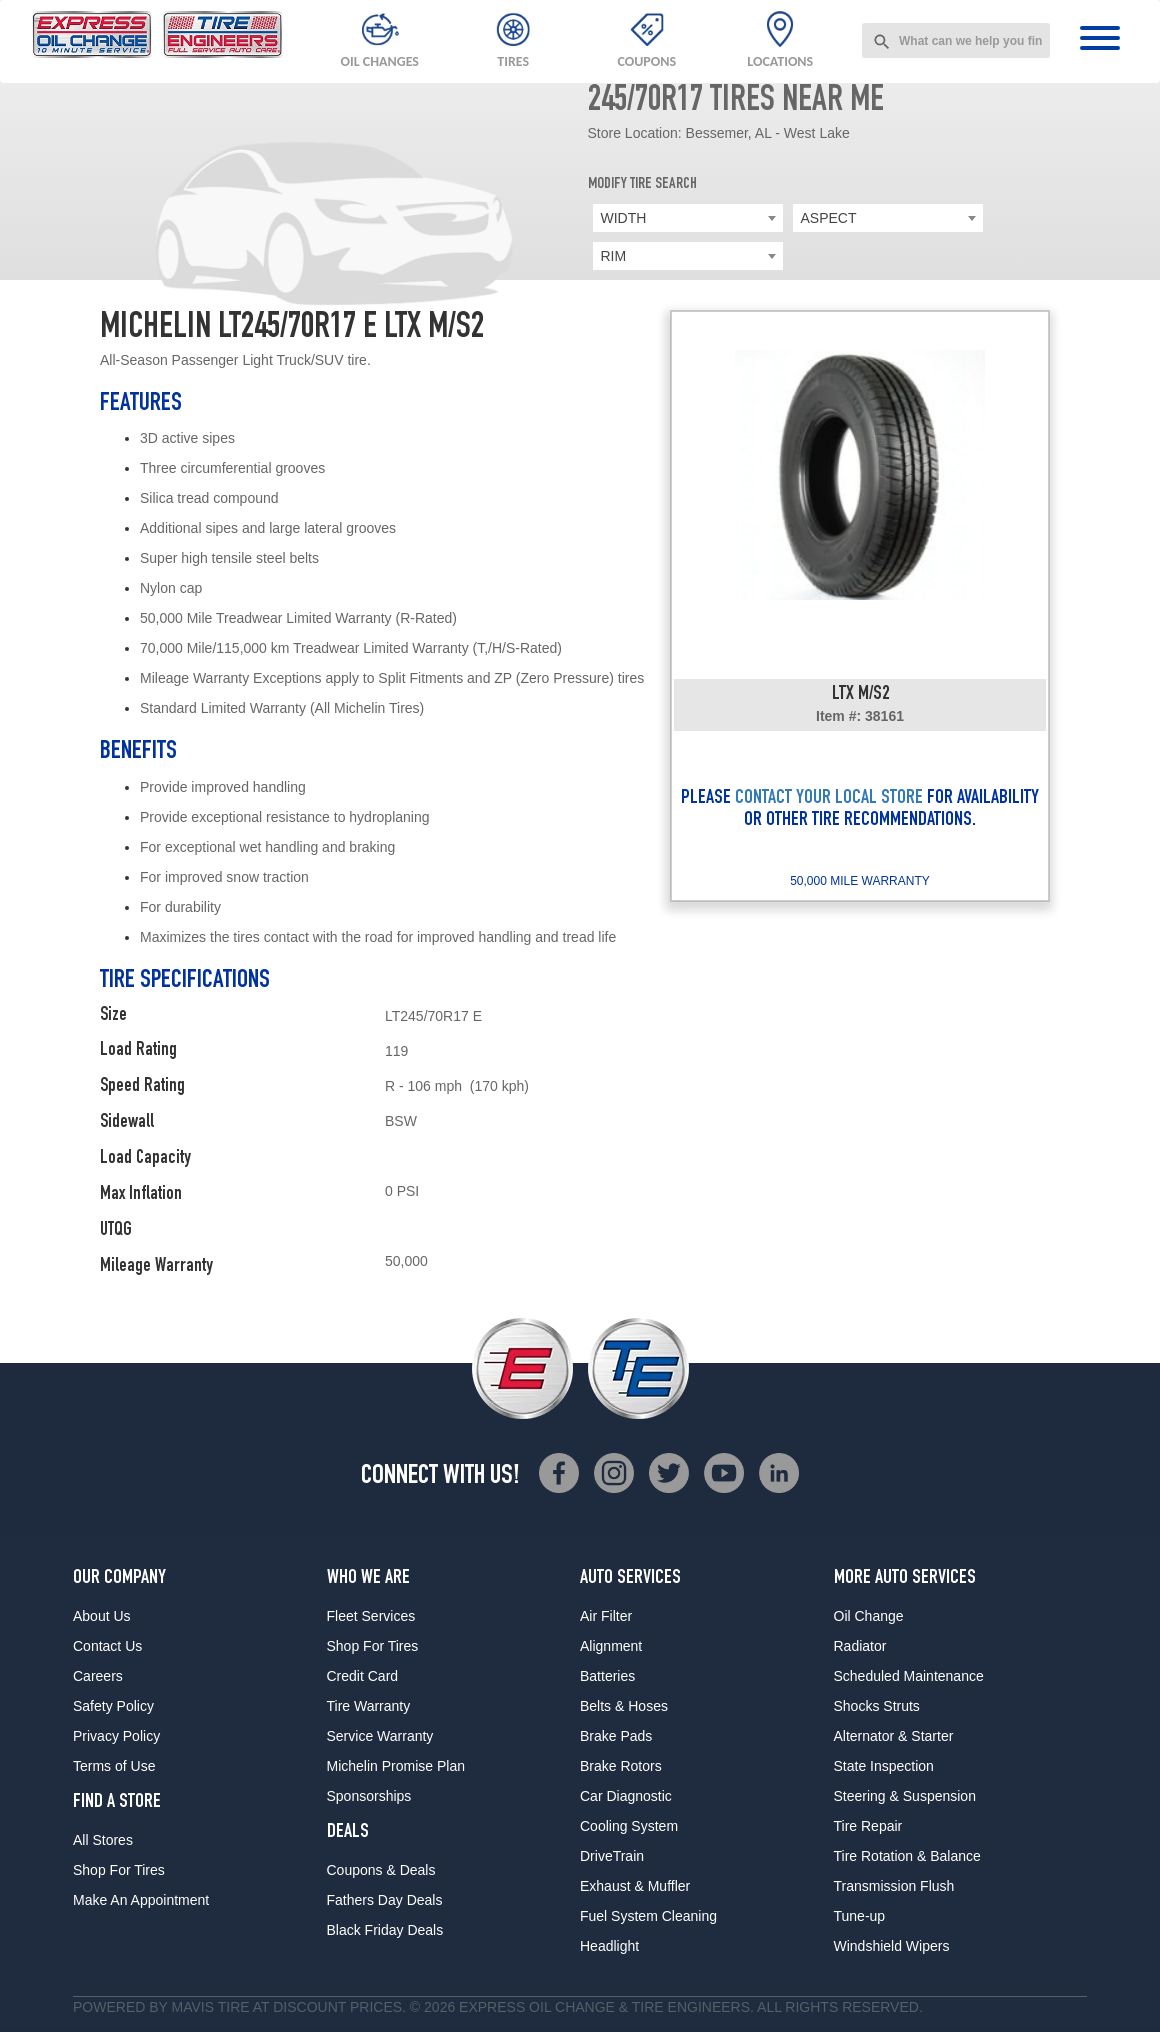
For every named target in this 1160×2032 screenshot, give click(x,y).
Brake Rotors (621, 1766)
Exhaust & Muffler (635, 1886)
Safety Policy (113, 1706)
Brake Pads (616, 1736)
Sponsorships (369, 1796)
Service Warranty (380, 1736)
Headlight (609, 1946)
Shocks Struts (877, 1706)
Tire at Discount (282, 2007)
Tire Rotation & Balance (907, 1856)
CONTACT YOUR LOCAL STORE (829, 799)
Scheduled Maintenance (909, 1676)
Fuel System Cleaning (648, 1916)
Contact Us (107, 1646)
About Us (102, 1616)
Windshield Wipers (892, 1946)
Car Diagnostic (626, 1796)
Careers (98, 1676)
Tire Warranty (369, 1706)
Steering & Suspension (905, 1796)
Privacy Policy (116, 1736)
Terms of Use (114, 1766)
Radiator (860, 1646)
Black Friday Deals (385, 1930)
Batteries (607, 1676)
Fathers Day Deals (385, 1900)
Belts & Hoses (624, 1706)
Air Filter (606, 1616)
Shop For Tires (119, 1870)
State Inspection (884, 1766)
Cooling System (629, 1826)
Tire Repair (868, 1826)
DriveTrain (612, 1856)
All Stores (103, 1840)
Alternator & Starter (894, 1736)
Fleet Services (371, 1616)
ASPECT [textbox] (829, 218)
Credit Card (363, 1676)
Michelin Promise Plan (396, 1766)
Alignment (611, 1646)
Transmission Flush (894, 1886)
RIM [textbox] (614, 256)
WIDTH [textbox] (624, 218)
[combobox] (956, 40)
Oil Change (869, 1616)
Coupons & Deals (381, 1870)
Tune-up (860, 1916)
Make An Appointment (141, 1900)
